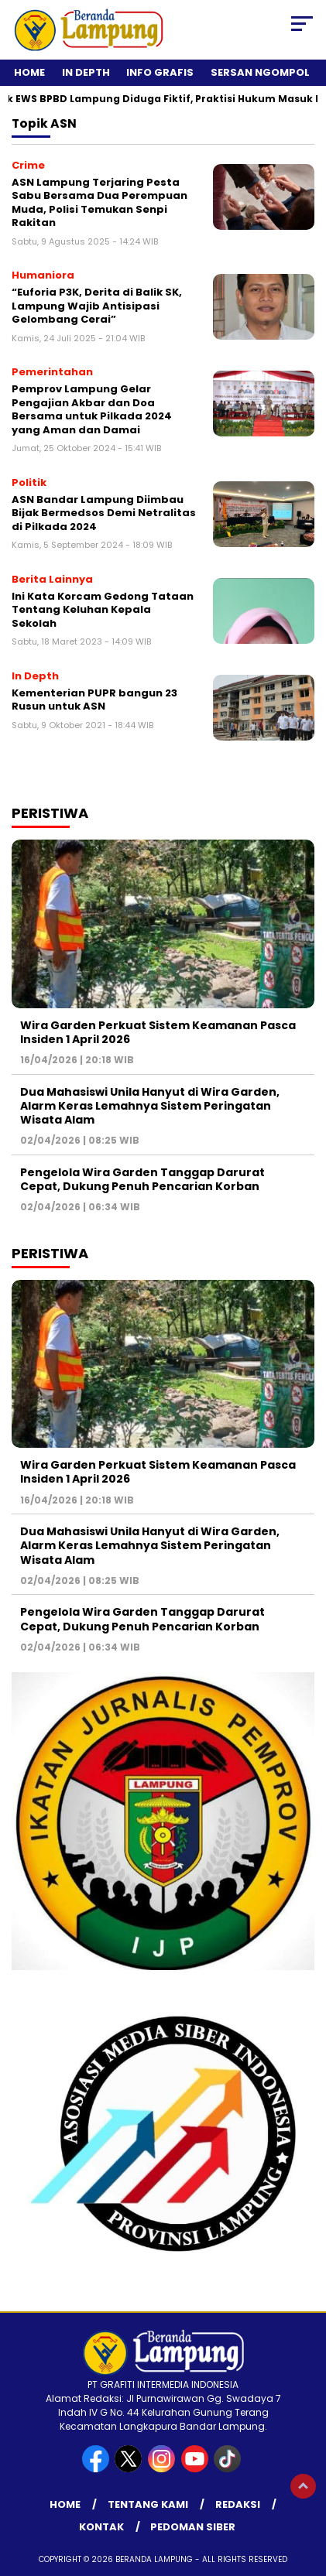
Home (29, 72)
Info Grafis (160, 72)
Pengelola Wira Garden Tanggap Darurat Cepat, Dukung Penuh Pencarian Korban (142, 1179)
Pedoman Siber (192, 2527)
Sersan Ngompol (260, 72)
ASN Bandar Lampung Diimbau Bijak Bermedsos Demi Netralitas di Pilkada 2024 (104, 513)
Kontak (101, 2527)
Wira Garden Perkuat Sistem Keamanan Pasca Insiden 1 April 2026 (158, 1032)
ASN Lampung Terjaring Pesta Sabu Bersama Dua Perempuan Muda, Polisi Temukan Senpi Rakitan (99, 203)
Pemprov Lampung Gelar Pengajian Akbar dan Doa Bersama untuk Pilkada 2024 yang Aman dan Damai (92, 409)
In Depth (86, 72)
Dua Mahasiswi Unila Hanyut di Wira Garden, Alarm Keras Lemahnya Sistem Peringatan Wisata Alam (150, 1105)
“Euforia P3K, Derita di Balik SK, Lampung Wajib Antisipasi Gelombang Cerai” (97, 306)
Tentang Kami (148, 2504)
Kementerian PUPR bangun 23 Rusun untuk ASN (94, 700)
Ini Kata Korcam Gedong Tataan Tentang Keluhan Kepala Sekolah (103, 610)
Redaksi (237, 2504)
